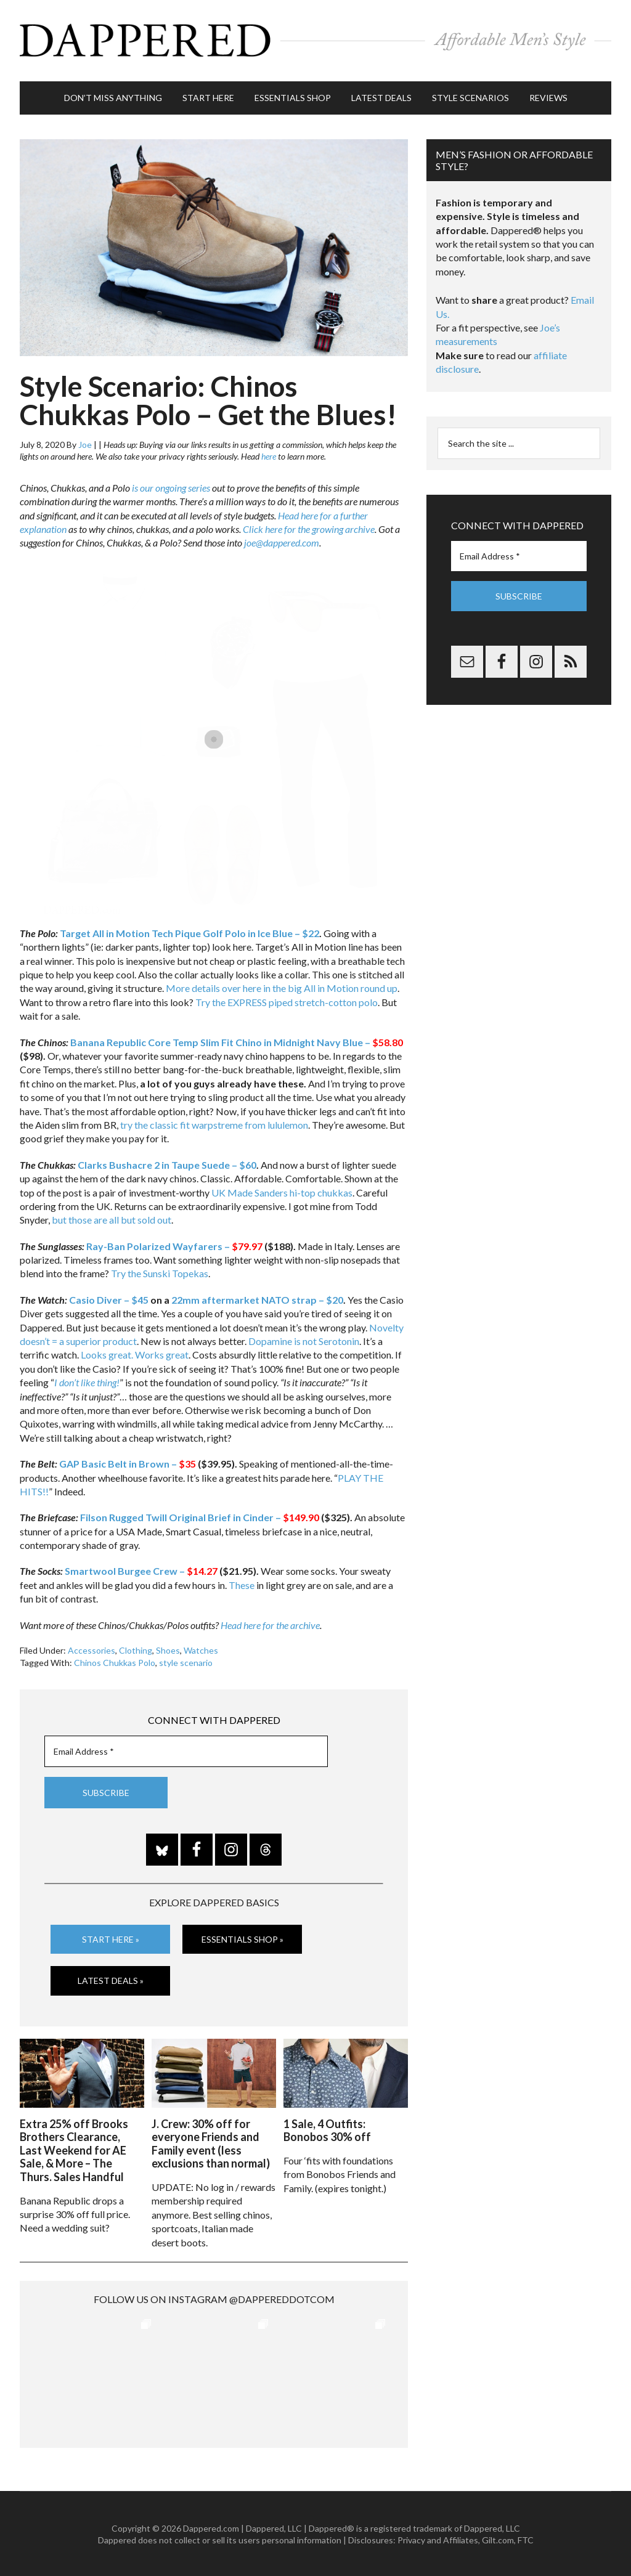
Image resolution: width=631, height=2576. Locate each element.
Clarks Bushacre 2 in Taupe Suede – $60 (167, 1163)
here (268, 455)
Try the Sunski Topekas (159, 1272)
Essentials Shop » (242, 1938)
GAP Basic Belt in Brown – (127, 1463)
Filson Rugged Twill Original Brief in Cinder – (199, 1516)
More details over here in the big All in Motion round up (281, 987)
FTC (526, 2538)
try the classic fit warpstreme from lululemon (214, 1123)
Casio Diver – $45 (109, 1298)
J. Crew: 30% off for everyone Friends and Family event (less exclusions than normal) (211, 2142)
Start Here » (110, 1938)
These (241, 1584)
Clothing (135, 1649)
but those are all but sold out (111, 1219)
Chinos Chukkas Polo (114, 1661)
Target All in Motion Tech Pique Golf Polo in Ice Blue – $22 (189, 932)
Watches (201, 1649)
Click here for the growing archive (309, 528)
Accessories (91, 1649)
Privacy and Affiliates (437, 2538)
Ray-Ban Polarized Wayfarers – (174, 1245)
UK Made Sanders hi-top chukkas (281, 1191)
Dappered (315, 40)
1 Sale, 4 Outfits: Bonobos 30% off (327, 2129)
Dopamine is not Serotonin (303, 1340)
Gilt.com (498, 2538)
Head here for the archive (270, 1624)
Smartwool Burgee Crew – (141, 1570)
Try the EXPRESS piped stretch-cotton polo (286, 1001)
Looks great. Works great (135, 1354)
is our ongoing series (171, 486)
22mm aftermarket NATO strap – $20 (257, 1298)
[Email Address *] (186, 1750)
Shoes (168, 1649)
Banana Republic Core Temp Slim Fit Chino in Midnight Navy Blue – (236, 1041)
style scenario (186, 1661)
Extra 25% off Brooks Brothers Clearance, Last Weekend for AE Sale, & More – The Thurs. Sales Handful (74, 2149)
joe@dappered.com (281, 542)
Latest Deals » (111, 1980)
